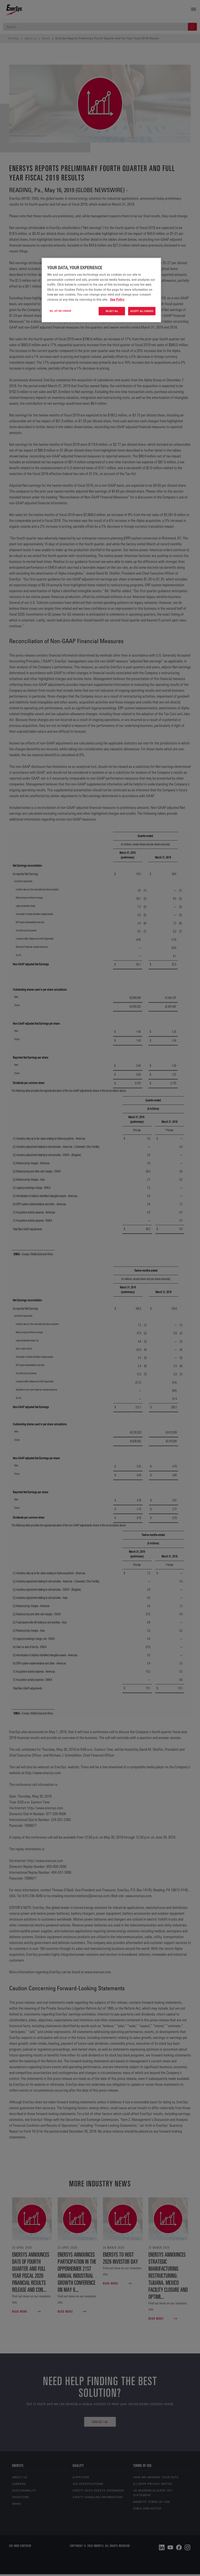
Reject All (112, 311)
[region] (101, 290)
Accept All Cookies (141, 311)
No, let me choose (60, 310)
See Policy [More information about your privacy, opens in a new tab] (117, 299)
